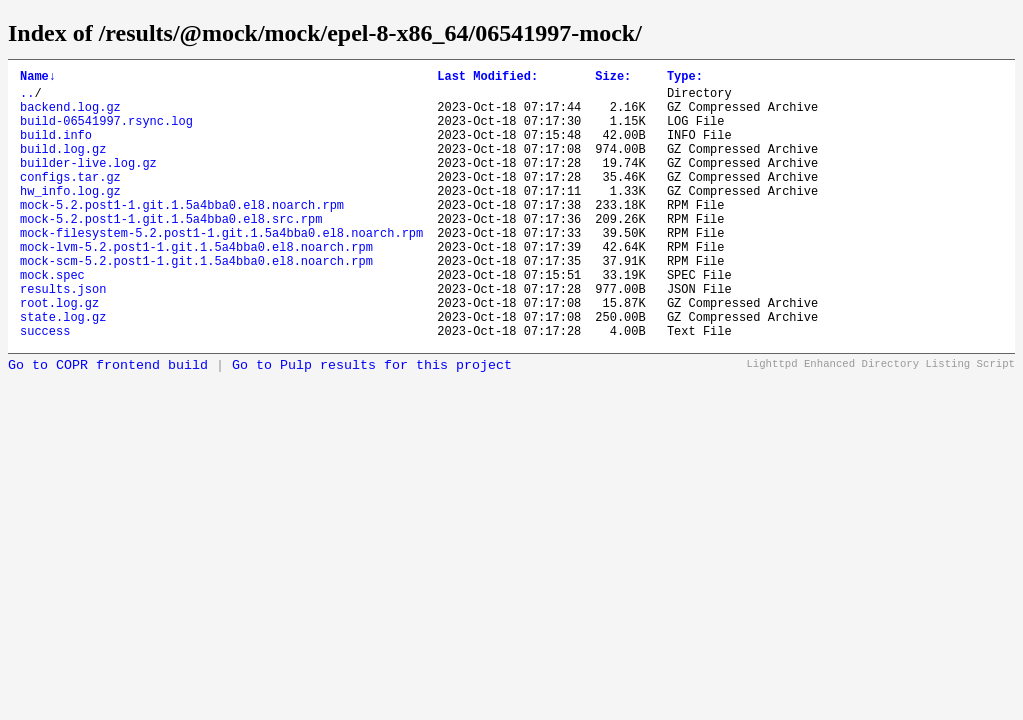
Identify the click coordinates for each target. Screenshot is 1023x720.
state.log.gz (63, 370)
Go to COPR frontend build (108, 422)
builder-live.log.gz (88, 183)
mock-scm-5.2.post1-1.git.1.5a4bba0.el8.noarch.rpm (196, 302)
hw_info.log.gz (70, 217)
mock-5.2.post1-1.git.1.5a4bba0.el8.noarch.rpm (182, 234)
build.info (56, 149)
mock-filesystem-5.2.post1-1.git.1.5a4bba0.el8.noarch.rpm (221, 268)
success (45, 387)
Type (685, 78)
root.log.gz (59, 353)
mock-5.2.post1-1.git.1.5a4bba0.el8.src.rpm (171, 251)
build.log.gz (63, 166)
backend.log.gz (70, 115)
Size (613, 78)
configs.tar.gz (70, 200)
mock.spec (52, 319)
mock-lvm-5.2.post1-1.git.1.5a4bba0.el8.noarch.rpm (196, 285)
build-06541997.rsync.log (106, 132)
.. (27, 98)
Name (38, 78)
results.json (63, 336)
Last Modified (487, 78)
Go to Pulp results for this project (372, 422)
